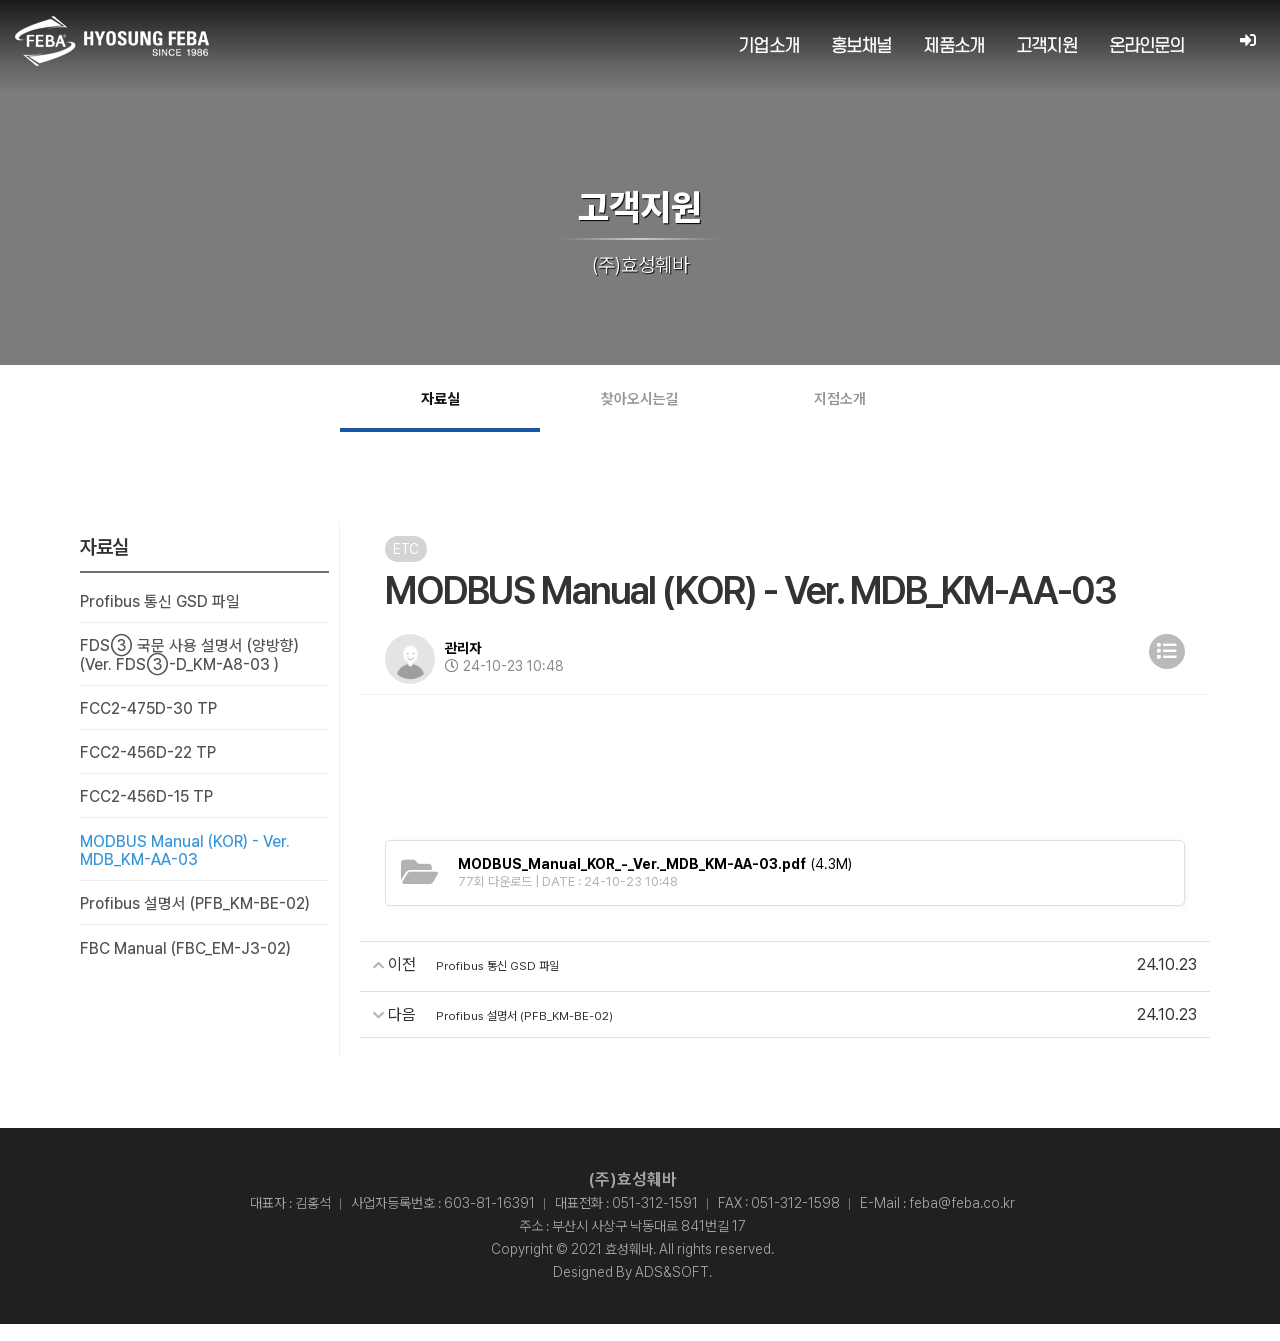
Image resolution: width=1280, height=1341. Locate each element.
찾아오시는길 (640, 407)
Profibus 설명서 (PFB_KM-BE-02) (197, 924)
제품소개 (953, 46)
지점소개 (840, 407)
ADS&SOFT (672, 1289)
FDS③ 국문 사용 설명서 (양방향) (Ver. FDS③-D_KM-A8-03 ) (189, 673)
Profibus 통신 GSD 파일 (161, 619)
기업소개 (768, 46)
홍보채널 (860, 46)
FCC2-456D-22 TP (150, 771)
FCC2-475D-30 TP (150, 727)
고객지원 (1045, 46)
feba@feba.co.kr (962, 1220)
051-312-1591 (655, 1220)
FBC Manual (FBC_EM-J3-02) (187, 968)
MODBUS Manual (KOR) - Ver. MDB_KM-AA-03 (187, 870)
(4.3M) (655, 881)
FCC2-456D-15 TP (149, 816)
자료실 (440, 407)
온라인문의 (1146, 46)
